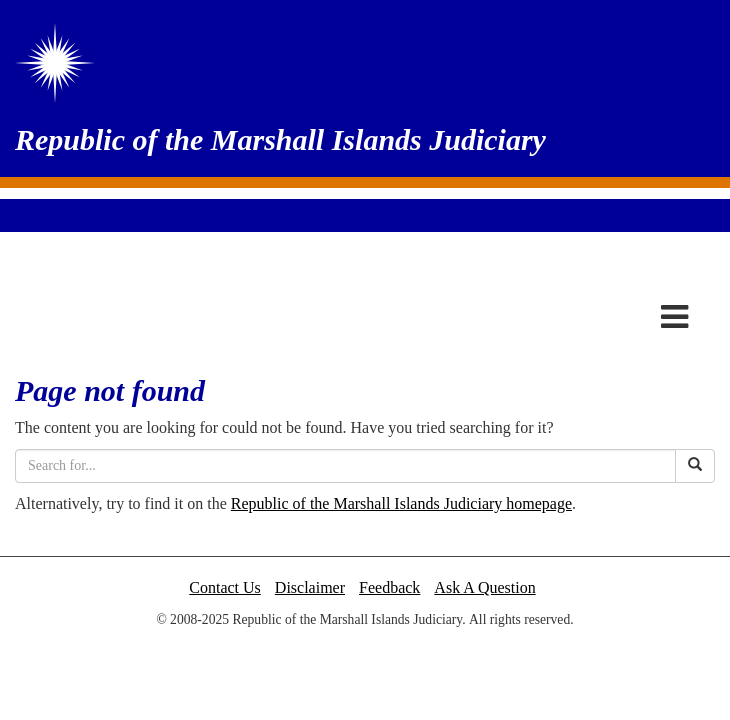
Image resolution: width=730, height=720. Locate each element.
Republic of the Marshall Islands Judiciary (280, 139)
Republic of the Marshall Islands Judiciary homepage (401, 503)
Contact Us (225, 587)
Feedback (389, 587)
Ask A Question (484, 587)
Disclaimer (310, 587)
